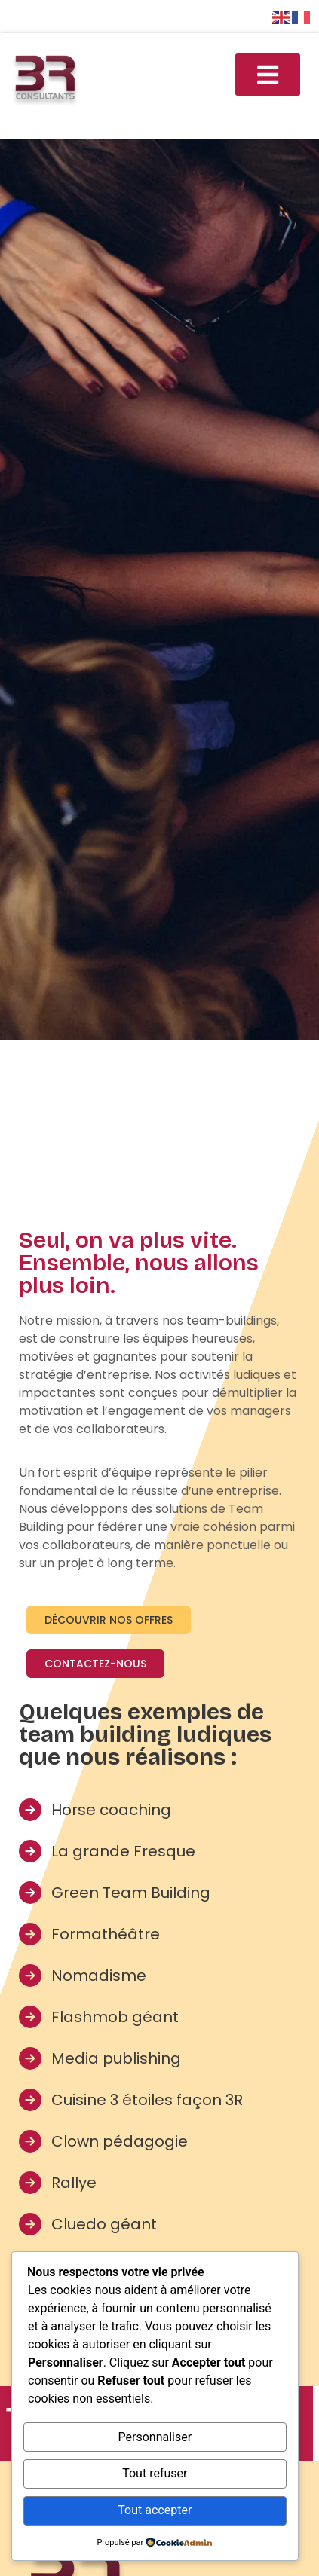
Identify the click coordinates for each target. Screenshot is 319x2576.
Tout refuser (154, 2473)
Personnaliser (155, 2437)
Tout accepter (155, 2510)
